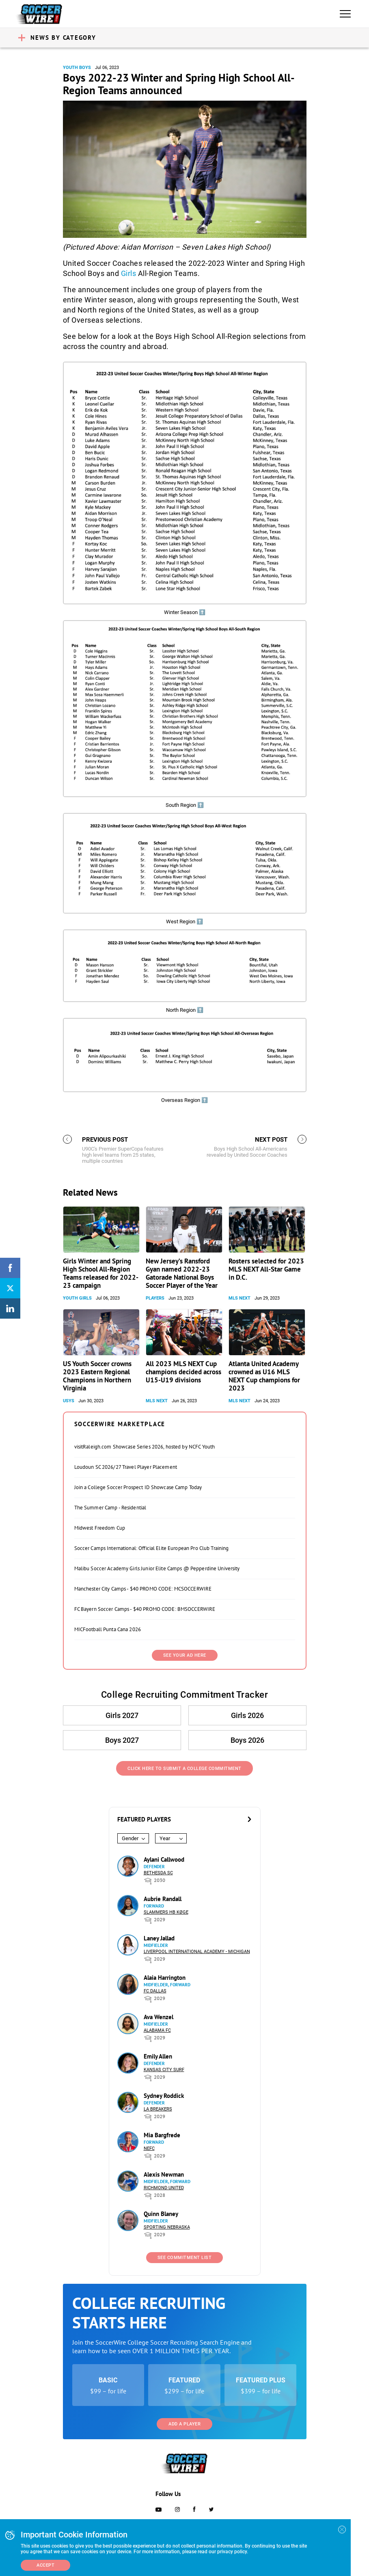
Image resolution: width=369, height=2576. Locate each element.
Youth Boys (77, 67)
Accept (45, 2565)
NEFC (149, 2148)
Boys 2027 (122, 1740)
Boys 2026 (247, 1740)
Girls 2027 (122, 1715)
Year (165, 1838)
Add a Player (184, 2424)
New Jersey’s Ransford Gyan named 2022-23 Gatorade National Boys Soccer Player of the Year (182, 1273)
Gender (130, 1838)
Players (155, 1298)
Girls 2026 (247, 1715)
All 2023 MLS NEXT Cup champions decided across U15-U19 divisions (183, 1371)
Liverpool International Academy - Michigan (197, 1951)
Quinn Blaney (161, 2214)
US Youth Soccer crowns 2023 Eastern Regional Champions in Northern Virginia (97, 1376)
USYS (68, 1400)
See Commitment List (185, 2257)
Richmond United (164, 2187)
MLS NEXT (239, 1298)
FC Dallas (155, 1991)
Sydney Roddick (164, 2096)
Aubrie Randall (162, 1899)
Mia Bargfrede (162, 2135)
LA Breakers (158, 2109)
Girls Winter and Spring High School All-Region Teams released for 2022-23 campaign (100, 1273)
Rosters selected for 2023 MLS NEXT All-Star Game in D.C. (266, 1269)
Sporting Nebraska (167, 2227)
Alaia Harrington (165, 1977)
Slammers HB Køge (166, 1912)
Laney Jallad (159, 1938)
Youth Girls (77, 1298)
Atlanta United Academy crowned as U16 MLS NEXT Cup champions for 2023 (264, 1376)
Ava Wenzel (158, 2017)
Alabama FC (157, 2030)
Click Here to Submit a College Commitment (184, 1768)
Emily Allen (158, 2056)
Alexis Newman (164, 2174)
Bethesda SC (158, 1872)
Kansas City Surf (164, 2069)
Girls (128, 273)
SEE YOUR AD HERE (184, 1655)
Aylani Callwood (164, 1859)
